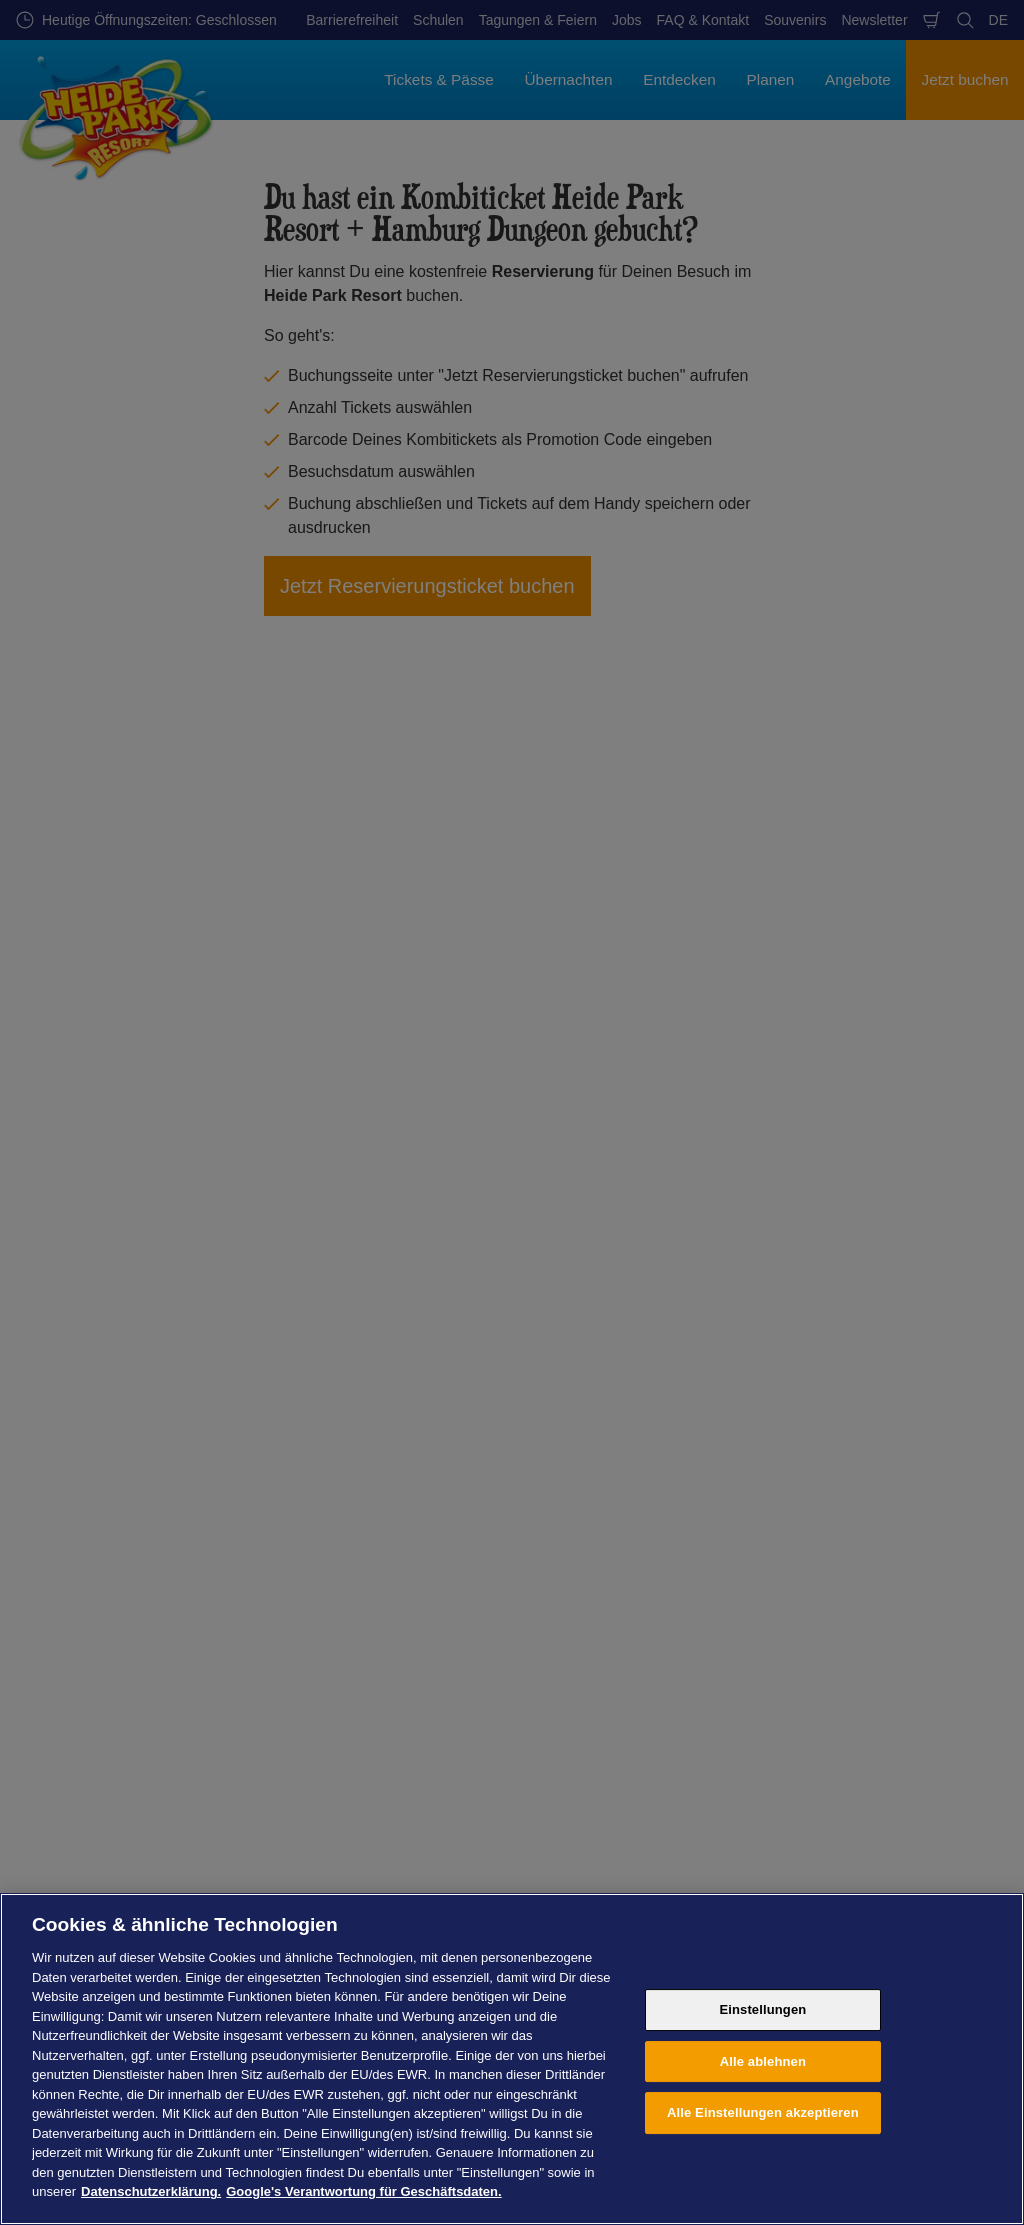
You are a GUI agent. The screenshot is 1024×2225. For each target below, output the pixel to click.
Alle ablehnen (763, 2061)
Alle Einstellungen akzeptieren (763, 2112)
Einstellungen (762, 2009)
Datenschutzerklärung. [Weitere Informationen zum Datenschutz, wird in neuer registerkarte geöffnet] (151, 2191)
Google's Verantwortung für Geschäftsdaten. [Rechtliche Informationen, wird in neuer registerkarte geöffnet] (363, 2191)
